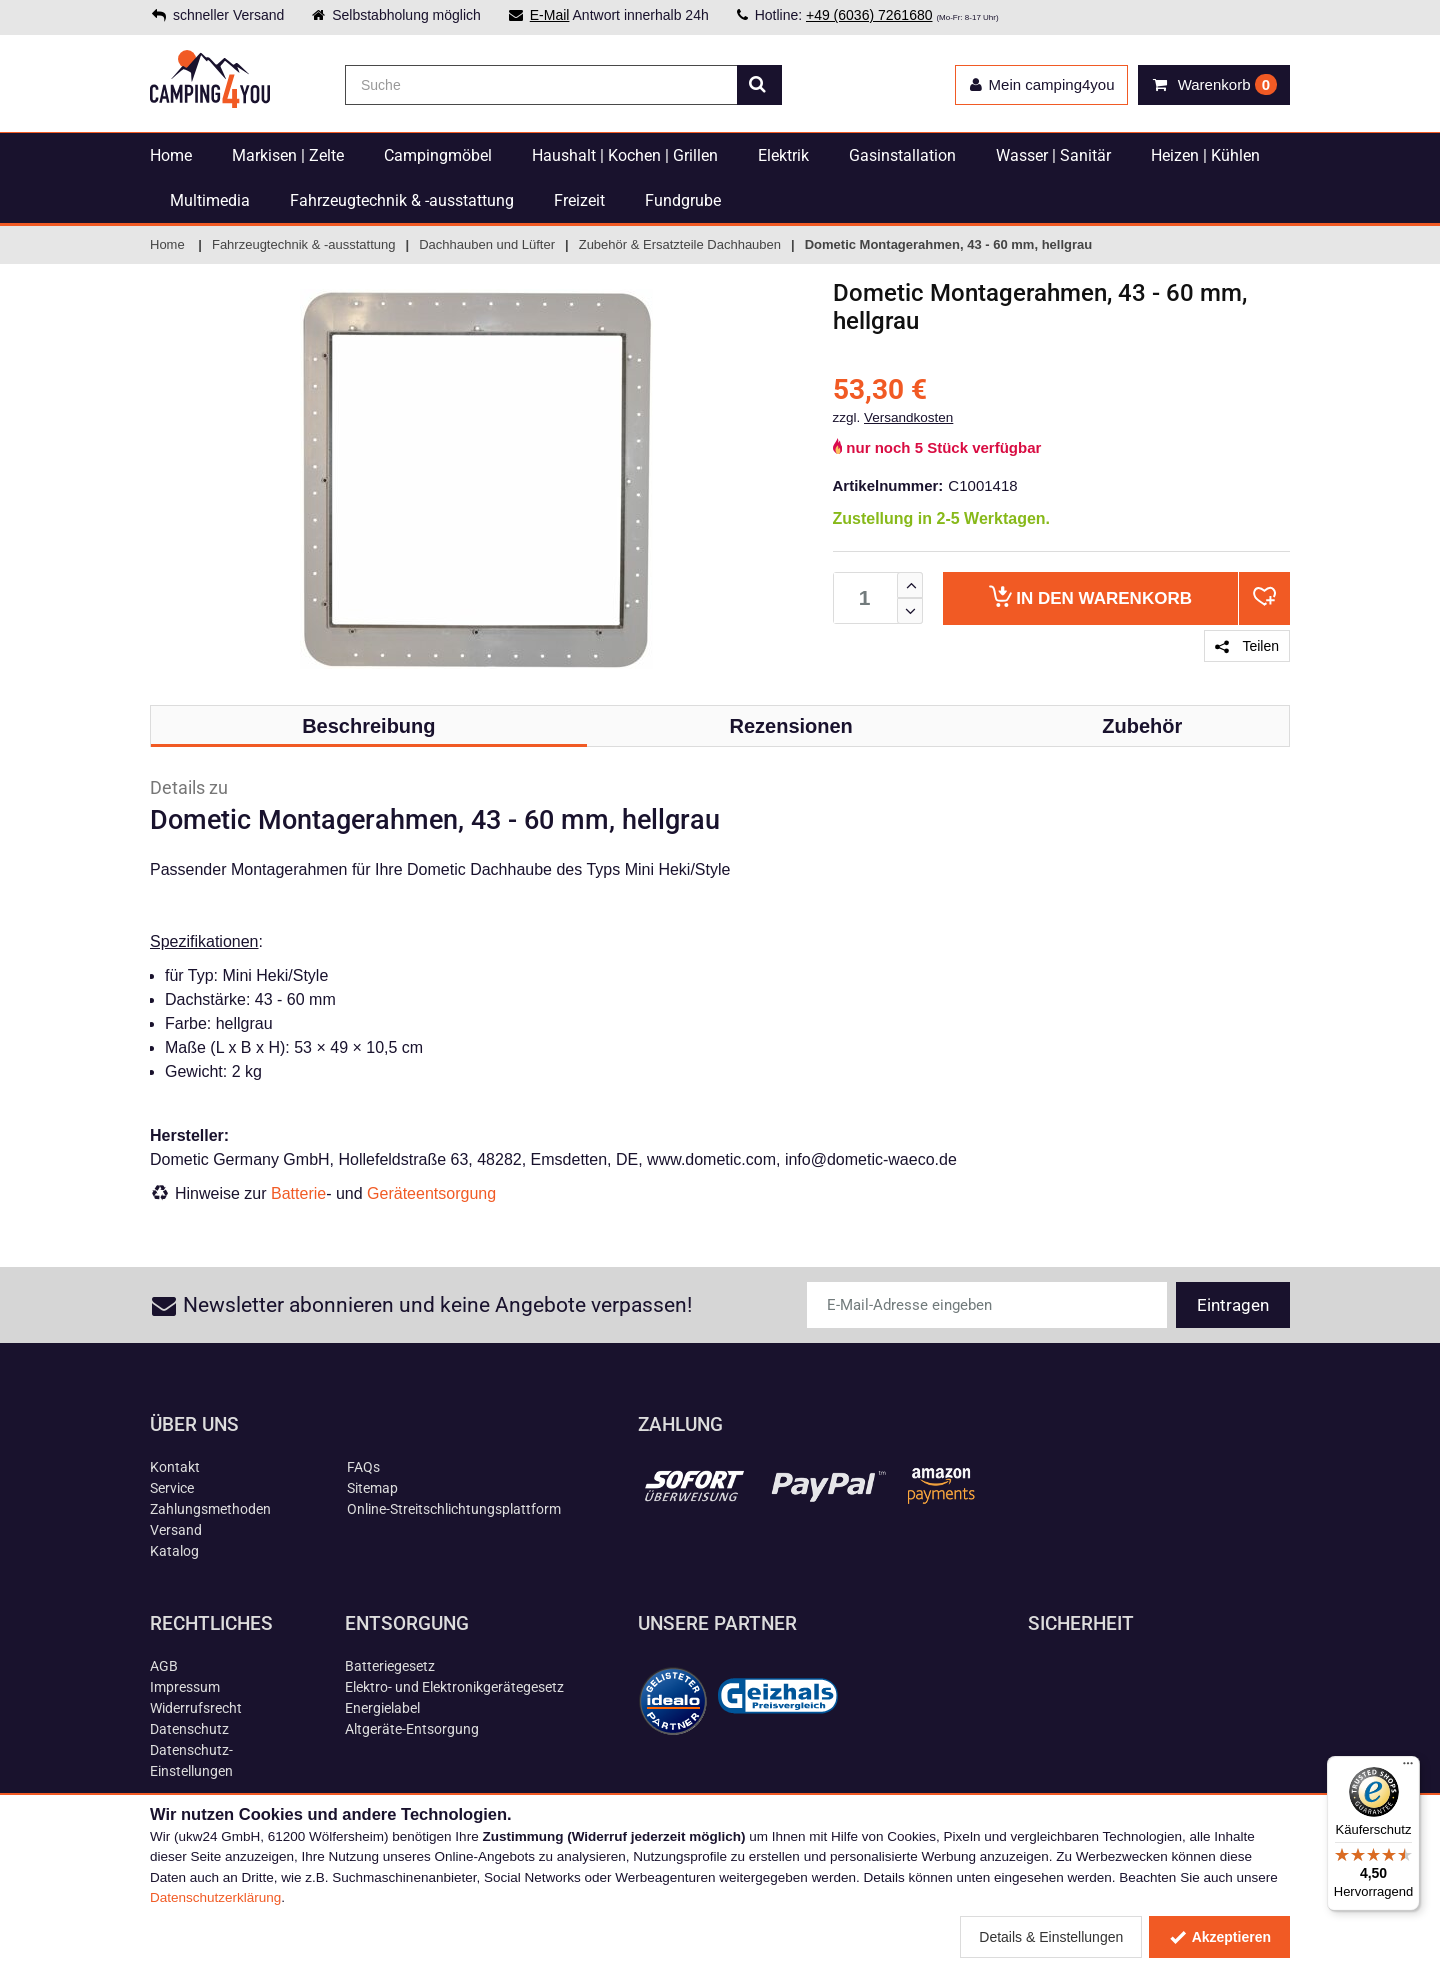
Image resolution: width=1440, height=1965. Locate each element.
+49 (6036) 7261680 (869, 15)
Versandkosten (908, 417)
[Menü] (1408, 1768)
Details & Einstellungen (1051, 1937)
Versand (176, 1530)
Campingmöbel (438, 155)
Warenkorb (1090, 596)
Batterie (298, 1193)
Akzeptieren (1219, 1937)
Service (172, 1488)
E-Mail (550, 15)
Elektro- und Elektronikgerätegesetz (454, 1687)
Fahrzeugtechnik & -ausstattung (402, 200)
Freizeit (579, 200)
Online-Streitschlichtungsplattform (454, 1509)
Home (171, 155)
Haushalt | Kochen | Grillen (625, 155)
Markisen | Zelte (288, 155)
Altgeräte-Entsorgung (412, 1729)
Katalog (174, 1551)
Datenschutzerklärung (215, 1897)
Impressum (185, 1687)
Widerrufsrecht (196, 1708)
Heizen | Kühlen (1205, 155)
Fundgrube (683, 200)
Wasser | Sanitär (1053, 155)
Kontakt (175, 1467)
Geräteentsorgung (431, 1193)
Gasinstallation (902, 155)
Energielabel (382, 1708)
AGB (164, 1666)
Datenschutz (189, 1729)
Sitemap (372, 1488)
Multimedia (210, 200)
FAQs (363, 1467)
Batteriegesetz (390, 1666)
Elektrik (783, 155)
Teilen (1247, 646)
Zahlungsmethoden (210, 1509)
